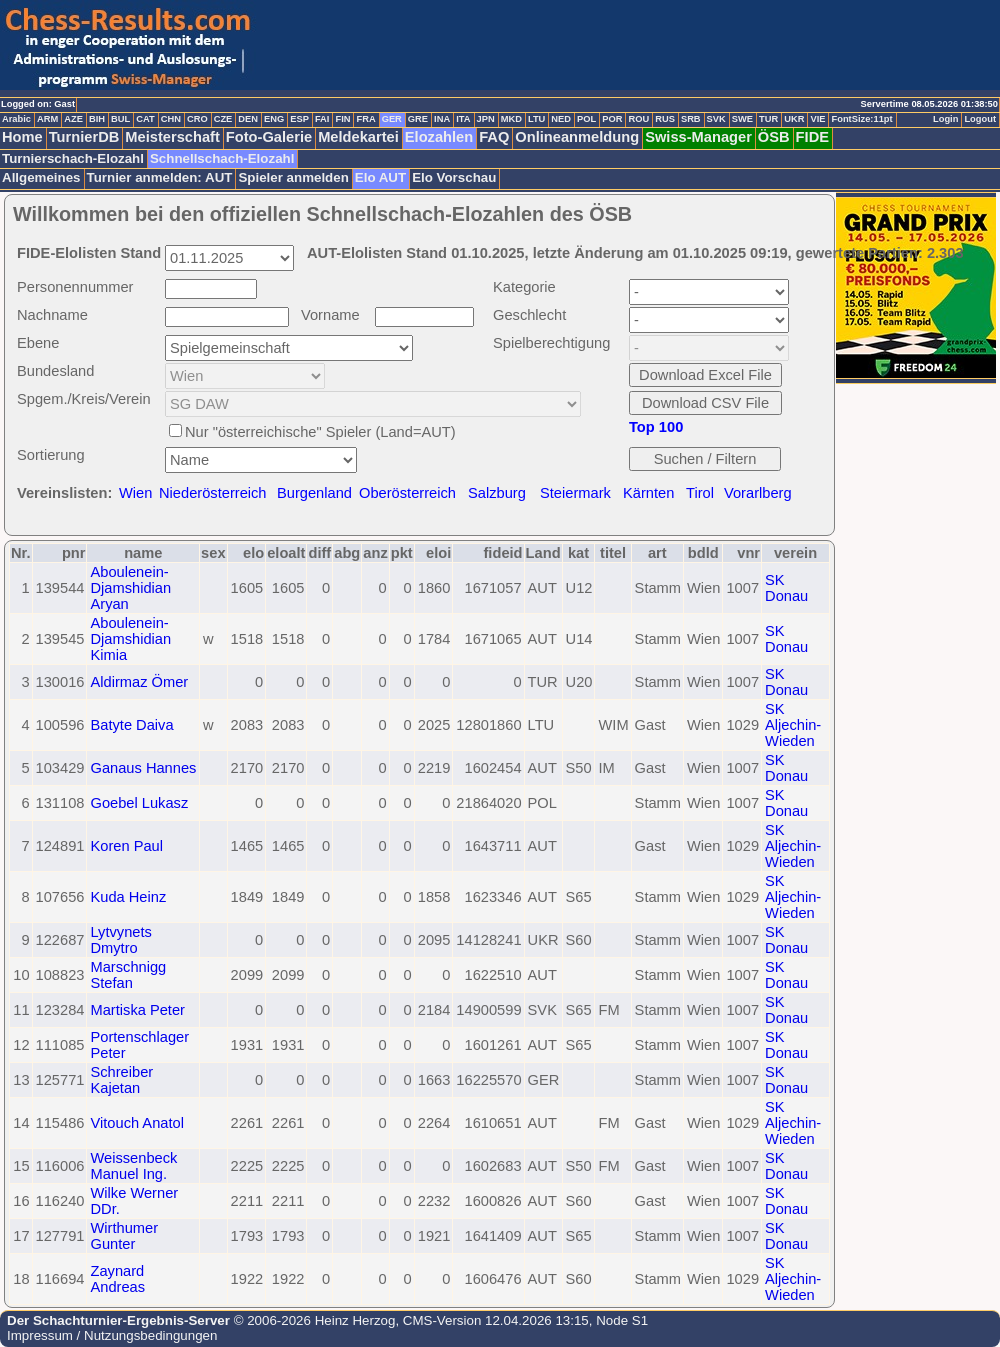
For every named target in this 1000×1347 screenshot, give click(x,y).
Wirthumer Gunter (124, 1236)
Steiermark (575, 493)
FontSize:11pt (861, 119)
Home (22, 137)
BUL (120, 119)
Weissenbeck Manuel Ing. (133, 1166)
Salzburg (497, 493)
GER (392, 119)
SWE (742, 119)
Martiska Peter (137, 1010)
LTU (536, 119)
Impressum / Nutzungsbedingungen (112, 1335)
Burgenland (314, 493)
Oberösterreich (407, 493)
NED (561, 119)
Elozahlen (439, 137)
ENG (274, 119)
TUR (768, 119)
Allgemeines (41, 177)
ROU (638, 119)
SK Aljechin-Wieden (793, 725)
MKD (511, 119)
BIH (97, 119)
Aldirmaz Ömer (139, 682)
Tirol (700, 493)
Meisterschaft (172, 137)
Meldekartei (358, 137)
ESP (299, 119)
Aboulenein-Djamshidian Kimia (130, 639)
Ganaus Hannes (143, 768)
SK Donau (786, 588)
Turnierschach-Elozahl (73, 158)
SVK (716, 119)
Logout (980, 119)
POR (612, 119)
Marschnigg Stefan (128, 975)
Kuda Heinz (128, 897)
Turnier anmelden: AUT (160, 177)
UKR (794, 119)
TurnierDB (84, 137)
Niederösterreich (213, 493)
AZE (73, 119)
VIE (817, 119)
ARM (47, 119)
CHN (171, 119)
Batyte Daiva (131, 725)
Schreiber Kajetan (121, 1080)
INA (442, 119)
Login (945, 119)
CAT (145, 119)
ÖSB (774, 137)
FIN (342, 119)
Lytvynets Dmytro (120, 940)
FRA (365, 119)
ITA (463, 119)
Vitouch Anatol (136, 1123)
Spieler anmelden (293, 177)
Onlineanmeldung (577, 137)
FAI (322, 119)
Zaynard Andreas (117, 1279)
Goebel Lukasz (139, 803)
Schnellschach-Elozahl (222, 158)
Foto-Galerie (269, 137)
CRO (197, 119)
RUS (665, 119)
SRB (691, 119)
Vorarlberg (758, 493)
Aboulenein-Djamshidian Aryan (130, 588)
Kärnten (648, 493)
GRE (418, 119)
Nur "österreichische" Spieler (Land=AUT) (320, 432)
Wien (135, 493)
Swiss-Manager (698, 137)
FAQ (494, 137)
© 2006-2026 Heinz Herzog (312, 1320)
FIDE (812, 137)
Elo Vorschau (454, 177)
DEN (248, 119)
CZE (223, 119)
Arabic (16, 119)
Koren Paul (126, 846)
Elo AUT (380, 177)
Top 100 (656, 427)
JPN (486, 119)
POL (586, 119)
